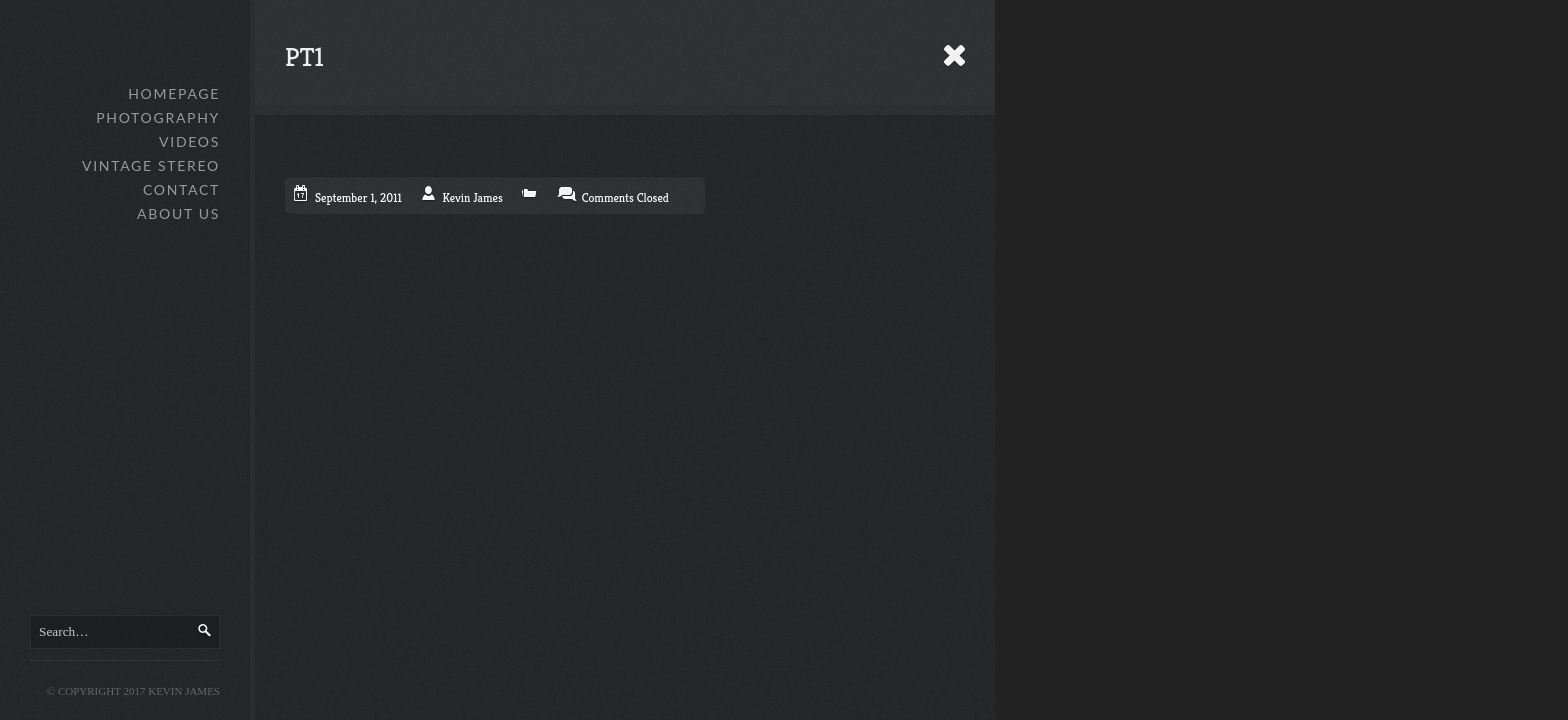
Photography (158, 117)
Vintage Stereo (151, 165)
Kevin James (473, 197)
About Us (178, 213)
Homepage (174, 93)
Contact (181, 189)
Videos (189, 141)
